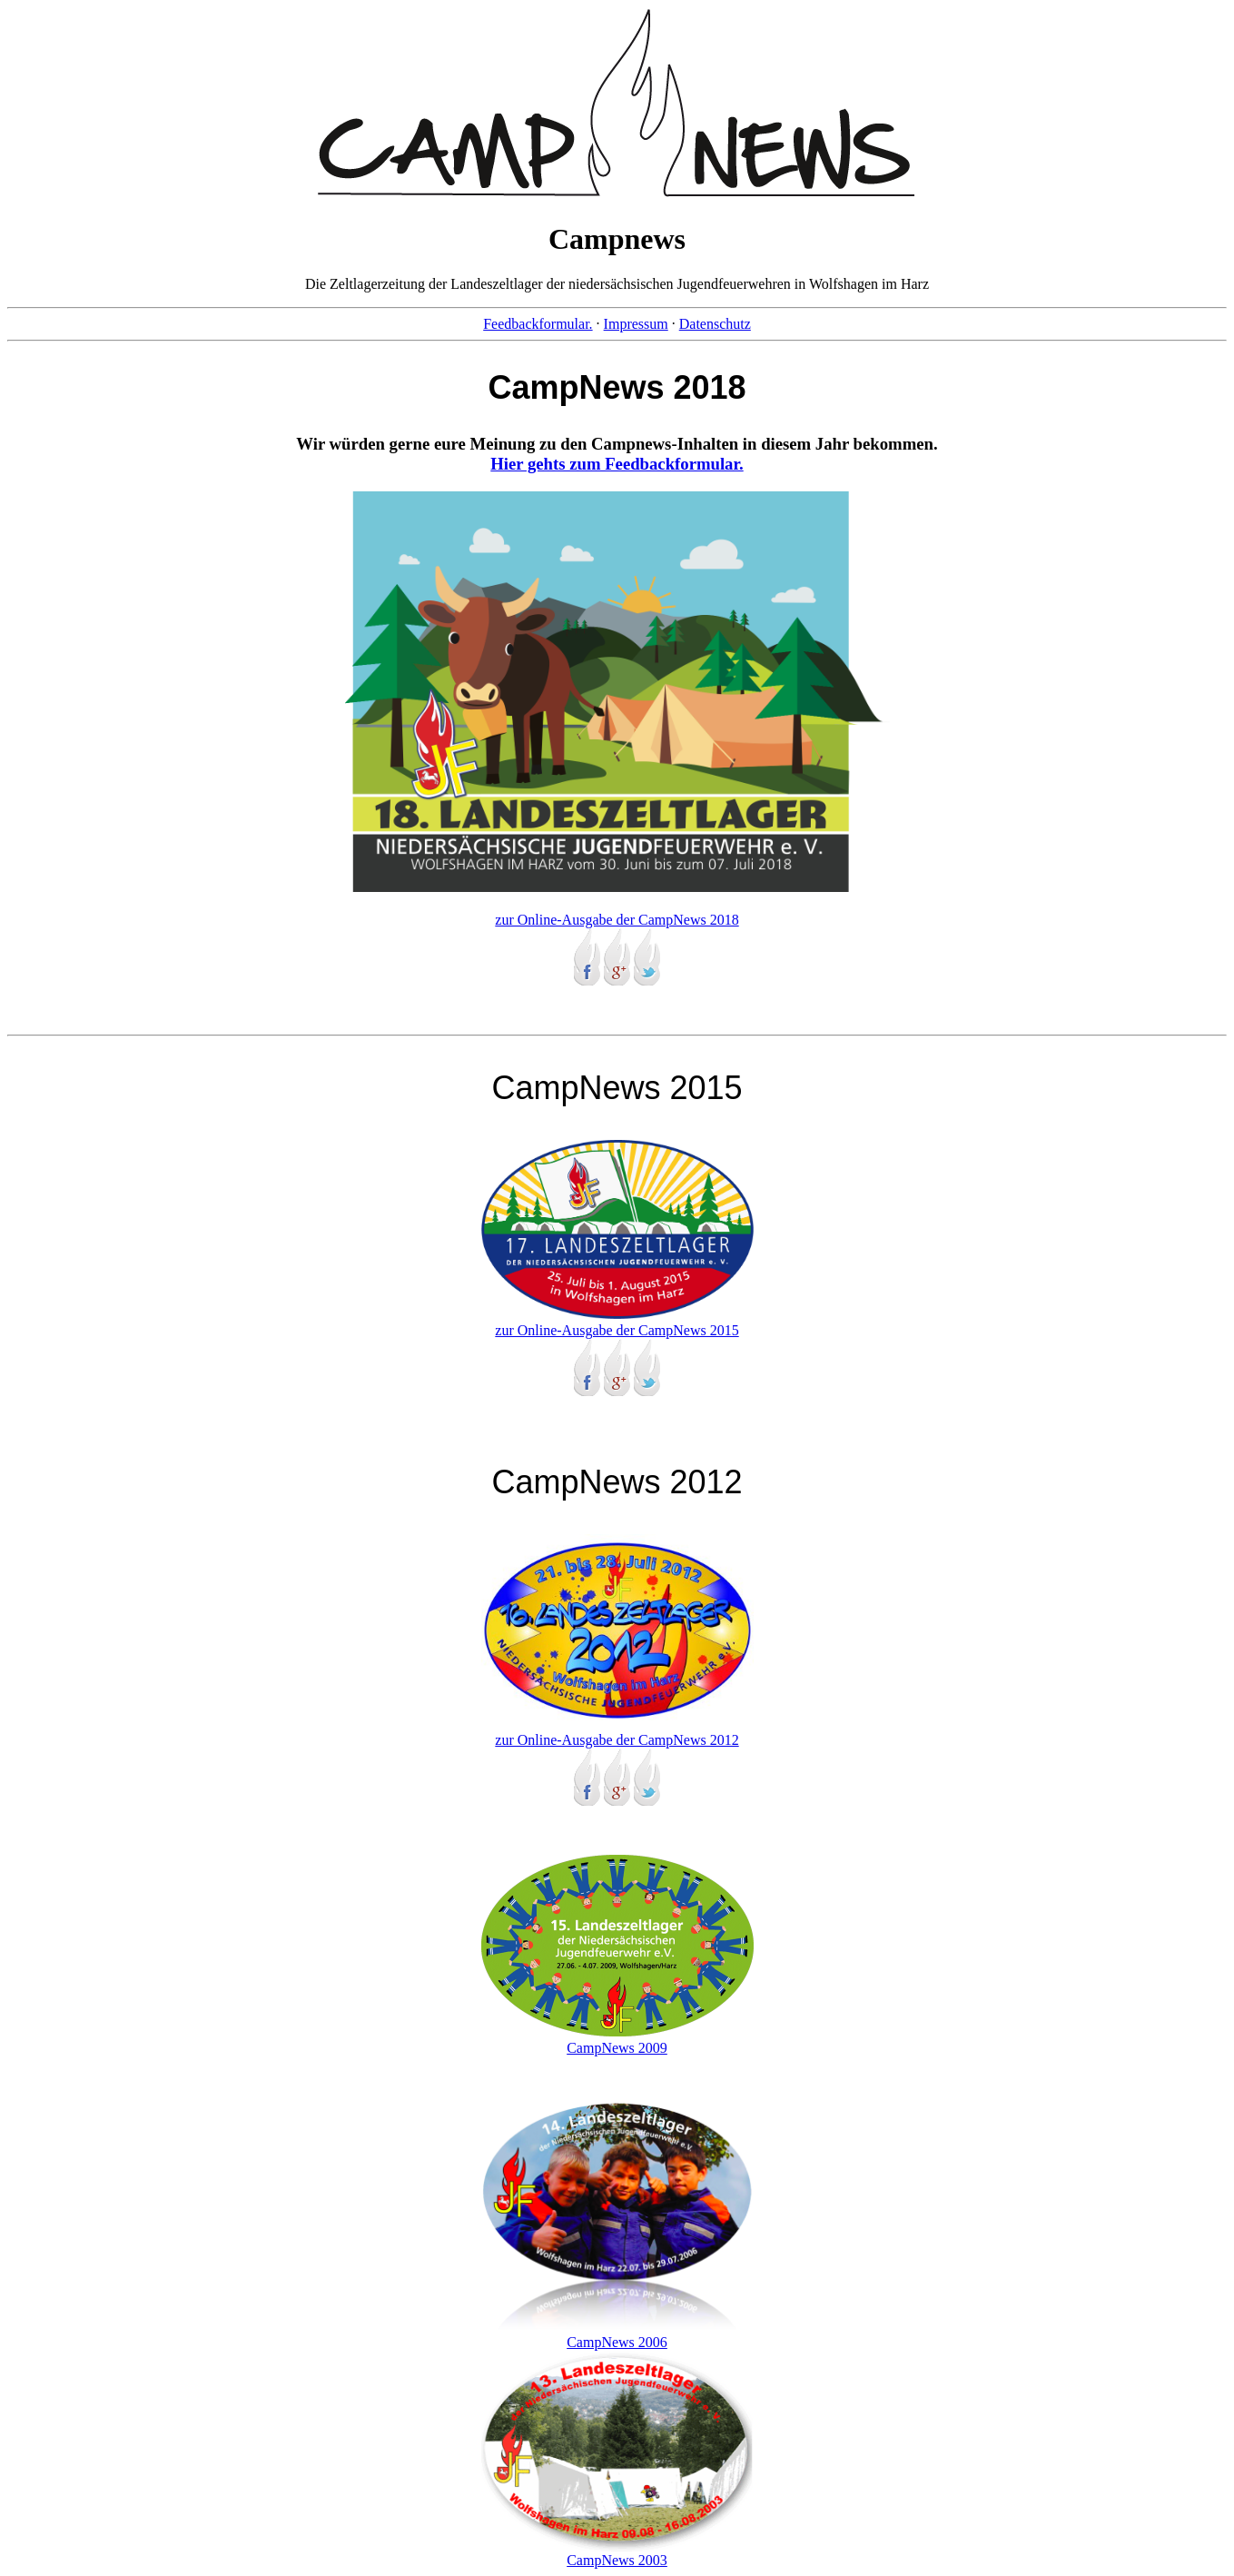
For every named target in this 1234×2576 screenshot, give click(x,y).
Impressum (636, 324)
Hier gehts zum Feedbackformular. (616, 463)
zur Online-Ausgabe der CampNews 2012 (617, 1732)
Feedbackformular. (537, 324)
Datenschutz (715, 324)
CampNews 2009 (617, 2040)
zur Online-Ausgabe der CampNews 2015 (617, 1322)
